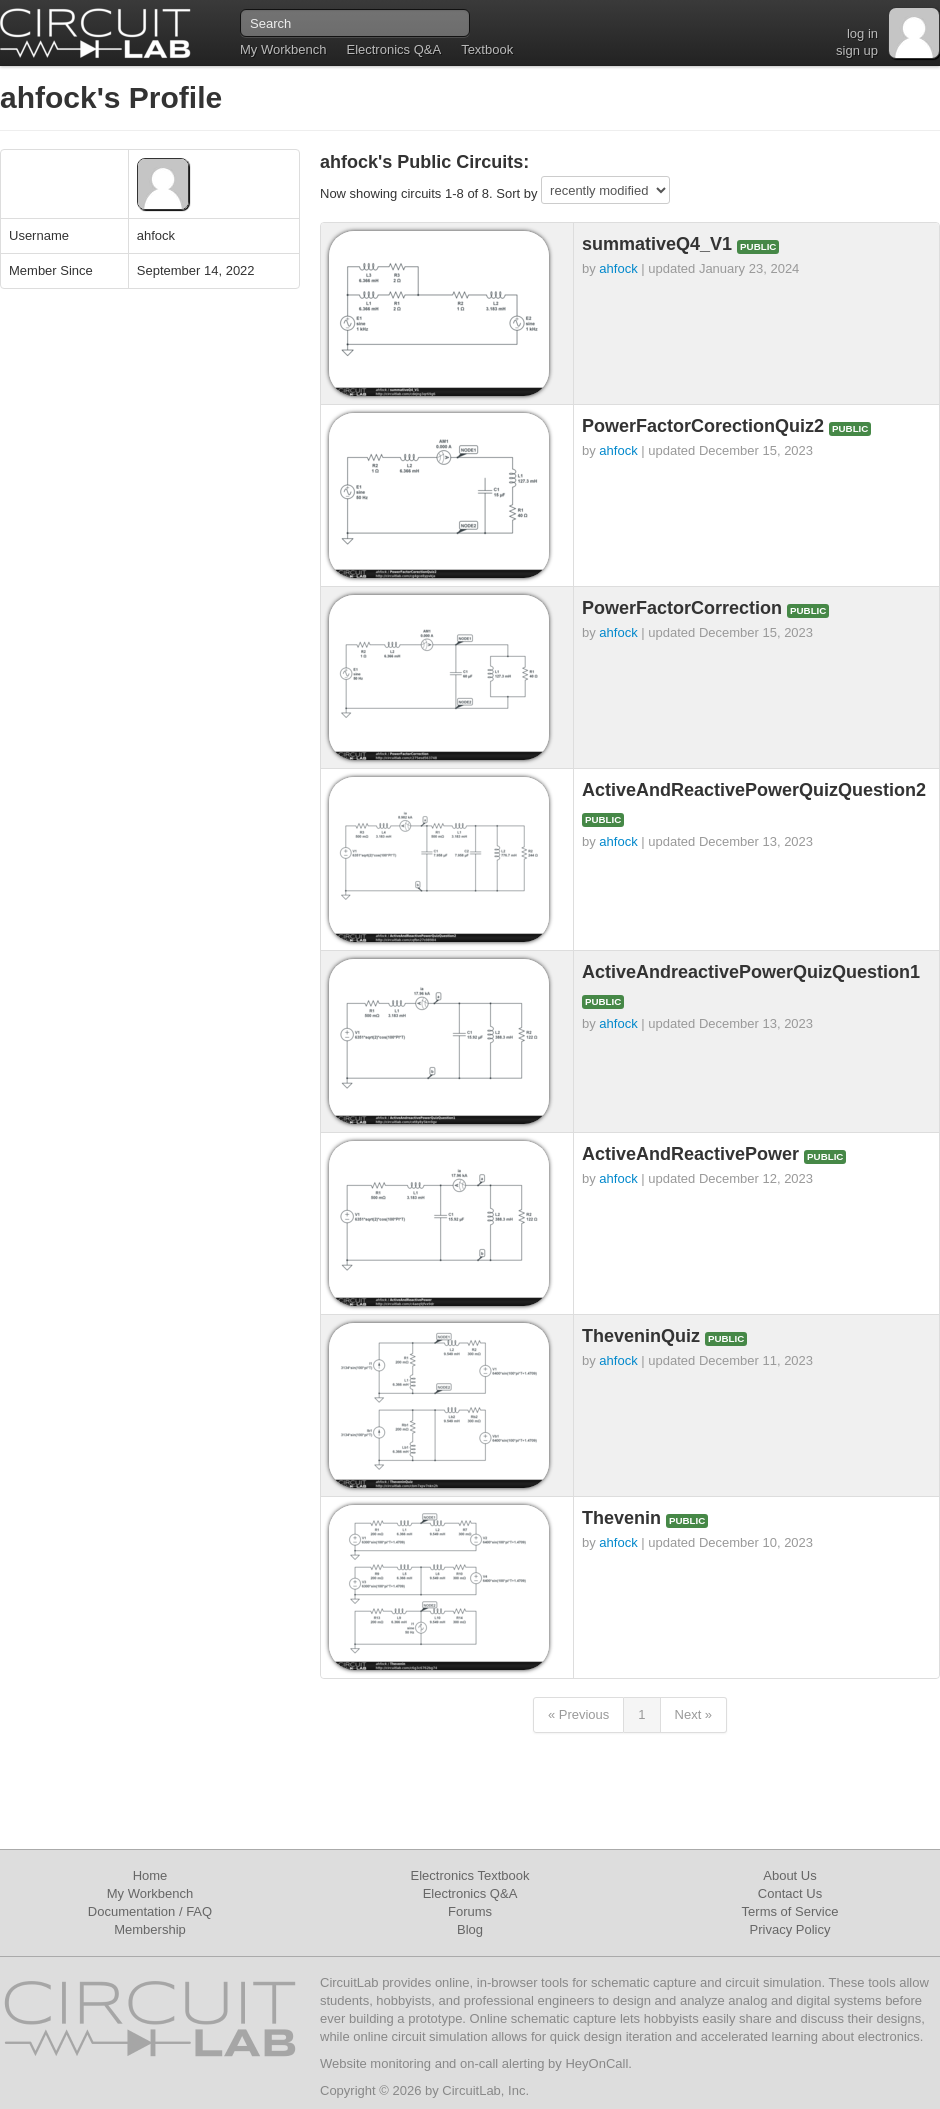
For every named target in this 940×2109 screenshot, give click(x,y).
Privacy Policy (790, 1929)
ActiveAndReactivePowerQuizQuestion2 (754, 790)
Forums (470, 1911)
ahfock (618, 268)
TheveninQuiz (643, 1336)
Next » (694, 1714)
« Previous (578, 1714)
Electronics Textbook (470, 1875)
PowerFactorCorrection (684, 608)
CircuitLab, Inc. (485, 2090)
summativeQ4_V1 (659, 244)
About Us (789, 1875)
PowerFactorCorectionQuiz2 (705, 426)
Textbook (487, 49)
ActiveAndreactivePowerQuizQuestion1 (751, 972)
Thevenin (624, 1518)
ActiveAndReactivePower (693, 1154)
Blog (470, 1929)
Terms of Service (790, 1911)
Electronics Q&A (393, 49)
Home (150, 1875)
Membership (150, 1929)
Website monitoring (375, 2063)
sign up (857, 50)
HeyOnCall (596, 2063)
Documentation (131, 1911)
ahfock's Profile (111, 97)
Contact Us (790, 1893)
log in (862, 33)
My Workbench (283, 49)
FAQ (199, 1911)
